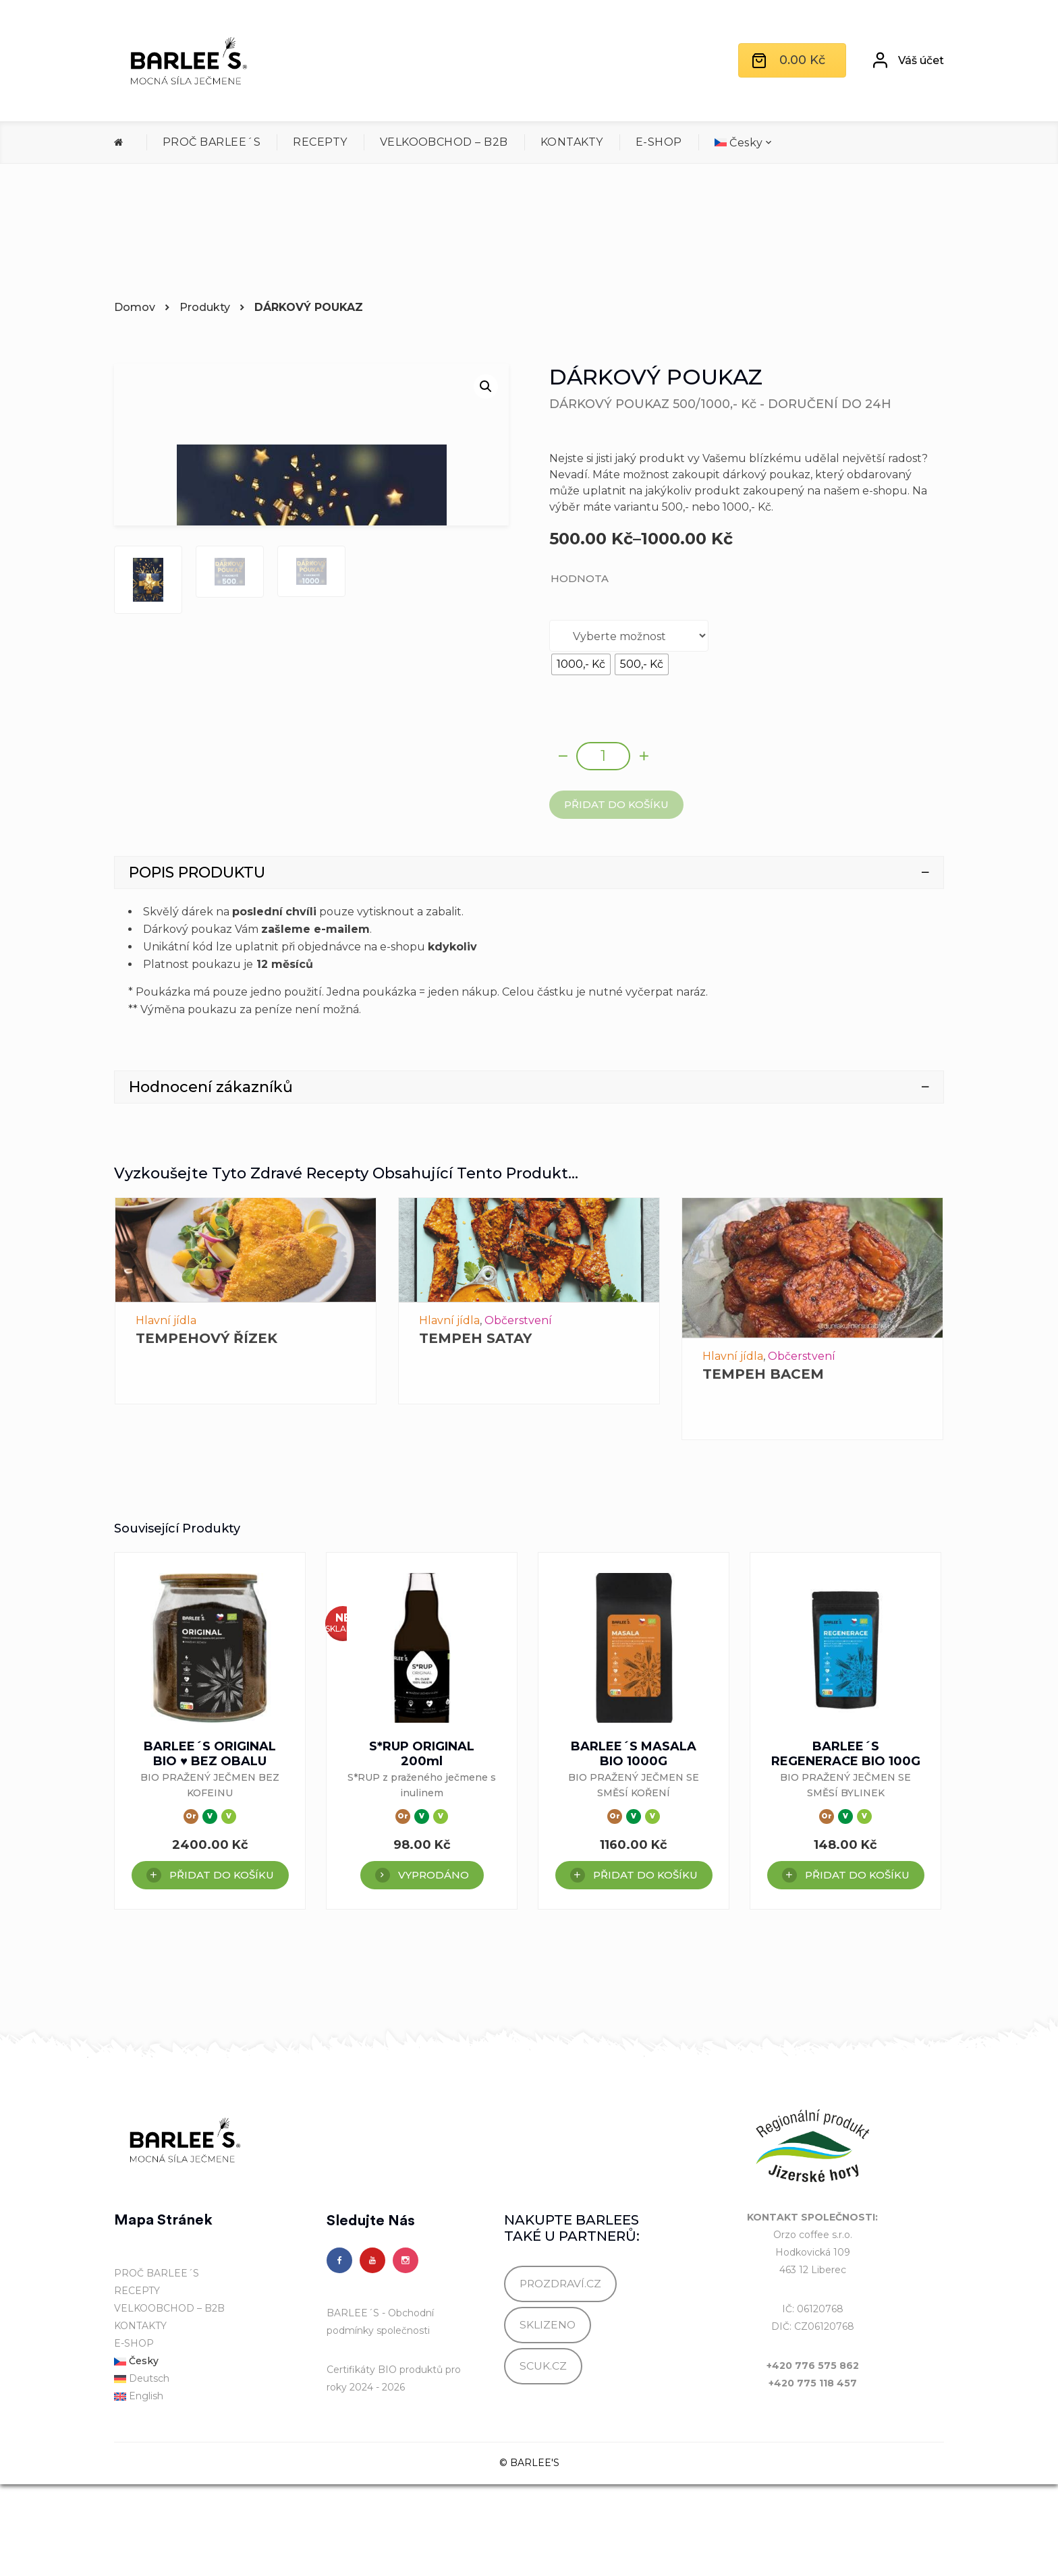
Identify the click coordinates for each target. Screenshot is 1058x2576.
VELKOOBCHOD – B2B (444, 142)
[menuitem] (743, 142)
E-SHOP (659, 142)
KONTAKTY (571, 142)
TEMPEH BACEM (763, 1466)
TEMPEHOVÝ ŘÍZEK (206, 1431)
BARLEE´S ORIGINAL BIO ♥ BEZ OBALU (210, 1845)
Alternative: (549, 819)
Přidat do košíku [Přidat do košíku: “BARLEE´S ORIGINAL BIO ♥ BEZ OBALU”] (221, 1966)
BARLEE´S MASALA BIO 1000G (633, 1845)
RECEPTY (320, 142)
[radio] (581, 664)
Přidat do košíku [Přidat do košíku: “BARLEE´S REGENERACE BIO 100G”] (857, 1966)
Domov (134, 307)
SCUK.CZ (543, 2458)
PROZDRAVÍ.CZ (560, 2375)
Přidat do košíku (616, 804)
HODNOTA (580, 578)
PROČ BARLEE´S (211, 142)
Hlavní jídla (166, 1412)
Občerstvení (518, 1412)
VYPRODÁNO (433, 1966)
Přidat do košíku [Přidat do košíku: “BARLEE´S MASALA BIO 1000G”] (645, 1966)
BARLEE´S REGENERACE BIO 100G (845, 1845)
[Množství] (603, 756)
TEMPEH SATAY (475, 1431)
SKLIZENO (548, 2417)
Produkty (204, 307)
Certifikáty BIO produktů (385, 2461)
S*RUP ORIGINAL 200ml (421, 1845)
